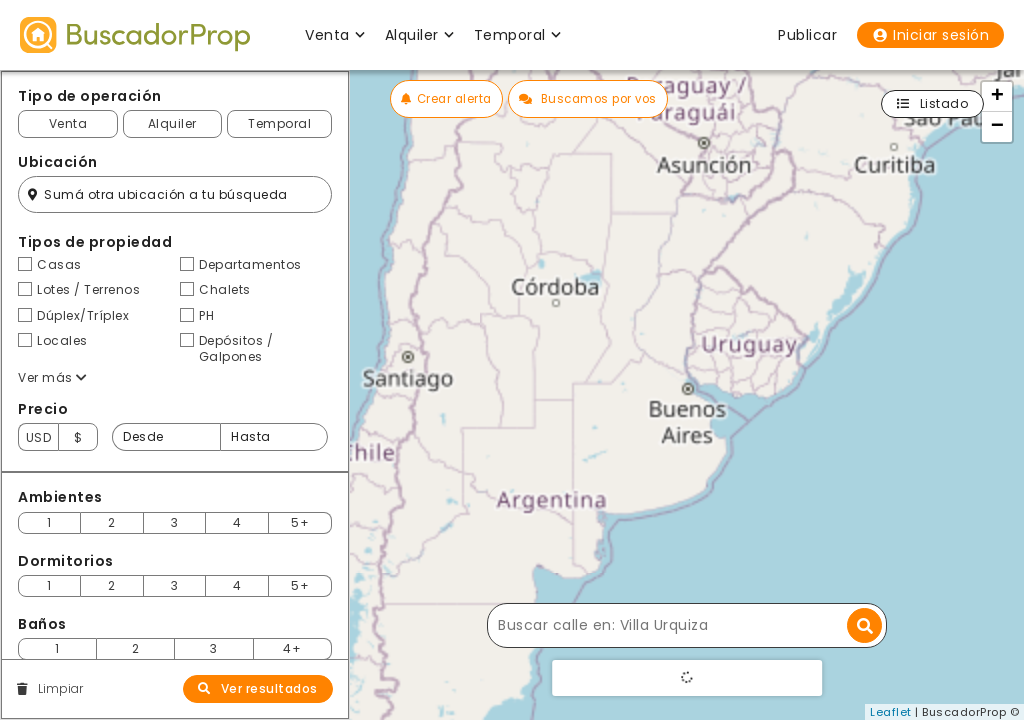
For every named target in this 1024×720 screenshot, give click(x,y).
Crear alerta (446, 99)
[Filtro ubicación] (175, 194)
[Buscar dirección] (864, 625)
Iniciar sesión (930, 35)
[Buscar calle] (687, 625)
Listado (932, 103)
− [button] (998, 127)
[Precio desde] (166, 437)
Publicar (807, 35)
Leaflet (891, 712)
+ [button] (998, 97)
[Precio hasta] (274, 437)
